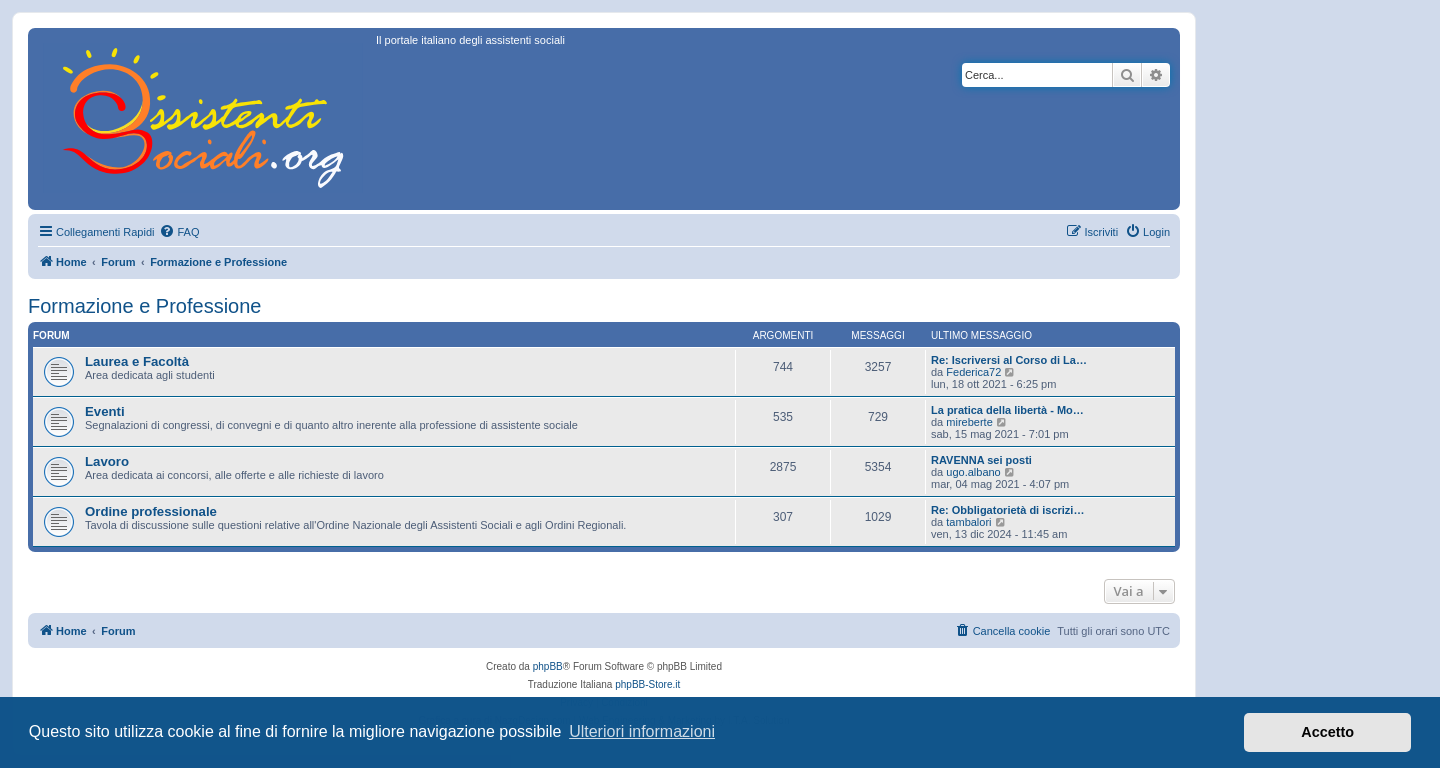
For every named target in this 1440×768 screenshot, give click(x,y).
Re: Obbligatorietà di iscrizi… (1007, 510)
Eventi (105, 411)
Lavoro (107, 461)
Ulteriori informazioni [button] (642, 731)
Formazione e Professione (144, 306)
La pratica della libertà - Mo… (1007, 410)
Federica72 (973, 372)
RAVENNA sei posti (981, 460)
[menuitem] (179, 232)
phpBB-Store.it (647, 684)
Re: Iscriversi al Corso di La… (1009, 360)
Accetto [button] (1327, 732)
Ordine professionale (151, 511)
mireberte (969, 422)
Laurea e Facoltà (137, 361)
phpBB (548, 666)
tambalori (968, 522)
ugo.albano (973, 472)
